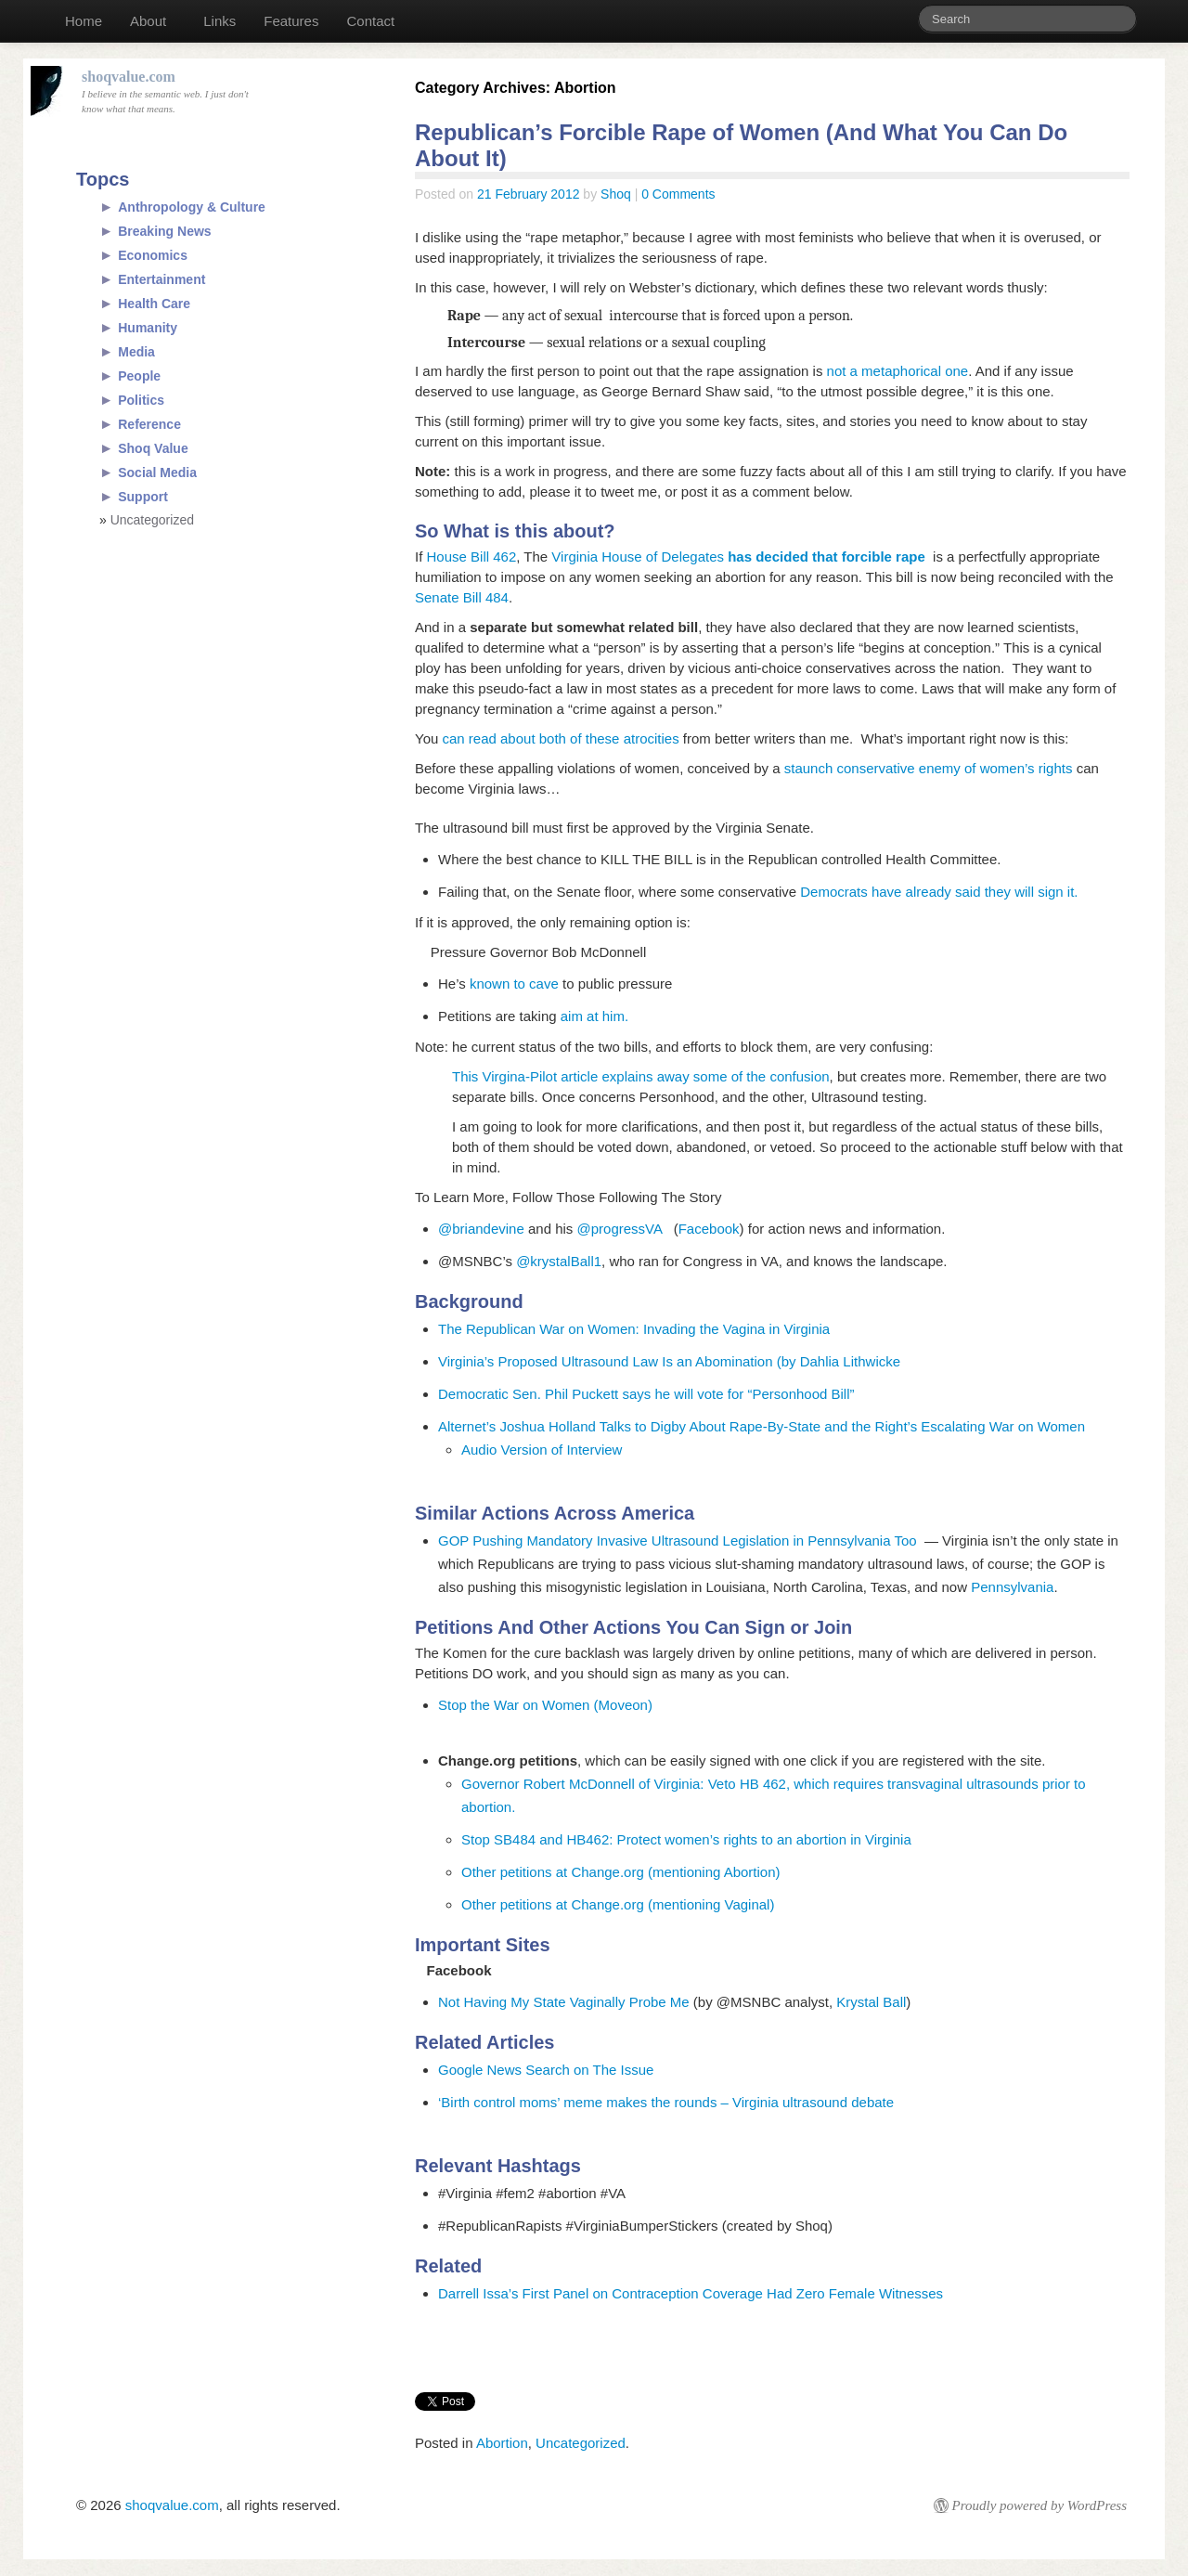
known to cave (514, 983)
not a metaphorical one (898, 371)
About (148, 21)
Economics (152, 255)
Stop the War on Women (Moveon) (545, 1705)
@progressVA (625, 1228)
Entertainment (161, 279)
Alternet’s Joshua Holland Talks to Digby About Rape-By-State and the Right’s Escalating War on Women (761, 1426)
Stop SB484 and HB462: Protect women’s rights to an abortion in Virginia (686, 1839)
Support (143, 496)
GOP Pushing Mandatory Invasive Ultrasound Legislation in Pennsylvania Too (677, 1540)
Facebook (709, 1228)
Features (291, 21)
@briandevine (481, 1228)
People (139, 376)
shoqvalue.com (172, 2505)
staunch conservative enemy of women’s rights (930, 768)
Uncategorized (581, 2443)
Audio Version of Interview (541, 1449)
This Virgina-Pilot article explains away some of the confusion (641, 1076)
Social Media (157, 472)
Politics (141, 400)
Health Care (154, 303)
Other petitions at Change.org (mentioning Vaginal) (617, 1904)
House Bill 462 (472, 556)
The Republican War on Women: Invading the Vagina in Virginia (634, 1329)
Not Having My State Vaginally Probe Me (564, 2002)
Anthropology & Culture (191, 207)
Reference (149, 424)
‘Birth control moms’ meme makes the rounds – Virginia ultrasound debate (666, 2102)
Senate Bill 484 (462, 597)
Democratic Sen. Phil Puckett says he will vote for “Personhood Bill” (646, 1394)
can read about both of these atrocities (560, 738)
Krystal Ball (871, 2002)
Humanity (147, 327)
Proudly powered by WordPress (1039, 2505)
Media (136, 351)
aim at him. (594, 1016)
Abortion (502, 2443)
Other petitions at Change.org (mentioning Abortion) (621, 1872)
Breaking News (164, 231)
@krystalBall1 (558, 1261)
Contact (370, 21)
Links (219, 21)
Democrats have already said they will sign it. (940, 892)
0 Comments (678, 194)
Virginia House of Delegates (736, 556)
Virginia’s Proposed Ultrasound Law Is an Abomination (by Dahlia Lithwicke (669, 1361)
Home (83, 21)
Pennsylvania (1012, 1587)
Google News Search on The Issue (545, 2070)
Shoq (615, 194)
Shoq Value (152, 448)
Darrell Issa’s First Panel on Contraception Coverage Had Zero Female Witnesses (690, 2293)
